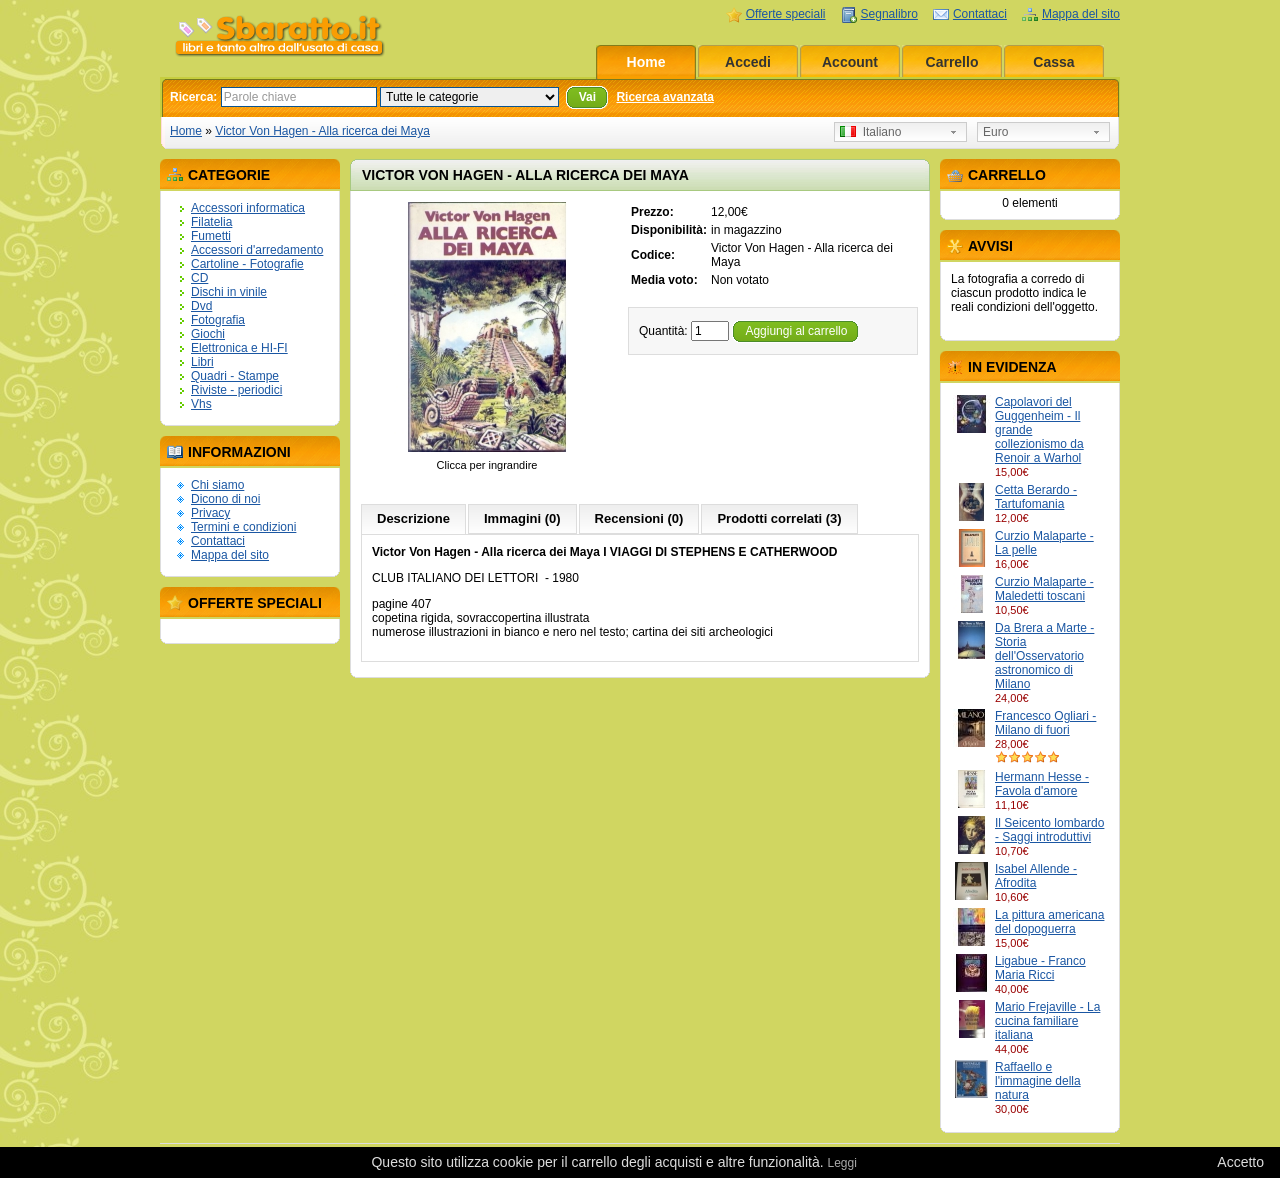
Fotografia (218, 320)
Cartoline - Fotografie (247, 264)
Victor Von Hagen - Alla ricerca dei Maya (322, 131)
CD (199, 278)
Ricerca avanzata (664, 97)
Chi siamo (217, 485)
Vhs (201, 404)
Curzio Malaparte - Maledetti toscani (1044, 589)
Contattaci (980, 14)
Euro (995, 132)
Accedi (748, 62)
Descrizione (413, 518)
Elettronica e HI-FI (239, 348)
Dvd (201, 306)
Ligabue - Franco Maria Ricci (1040, 968)
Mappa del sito (1081, 14)
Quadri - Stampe (235, 376)
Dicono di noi (225, 499)
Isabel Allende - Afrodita (1036, 876)
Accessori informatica (248, 208)
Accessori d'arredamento (257, 250)
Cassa (1053, 62)
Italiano (870, 132)
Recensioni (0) (639, 518)
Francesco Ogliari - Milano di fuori (1045, 723)
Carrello (952, 62)
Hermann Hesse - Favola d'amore (1042, 784)
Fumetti (211, 236)
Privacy (210, 513)
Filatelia (211, 222)
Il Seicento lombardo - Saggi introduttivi (1049, 830)
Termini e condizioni (243, 527)
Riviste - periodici (236, 390)
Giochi (208, 334)
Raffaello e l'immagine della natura (1038, 1081)
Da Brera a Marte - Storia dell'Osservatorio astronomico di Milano (1044, 656)
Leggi (841, 1163)
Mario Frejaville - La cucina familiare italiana (1047, 1021)
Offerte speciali (786, 14)
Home (646, 62)
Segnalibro (889, 14)
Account (850, 62)
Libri (202, 362)
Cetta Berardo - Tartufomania (1036, 497)
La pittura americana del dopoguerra (1049, 922)
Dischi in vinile (229, 292)
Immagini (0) (522, 518)
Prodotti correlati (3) (779, 518)
